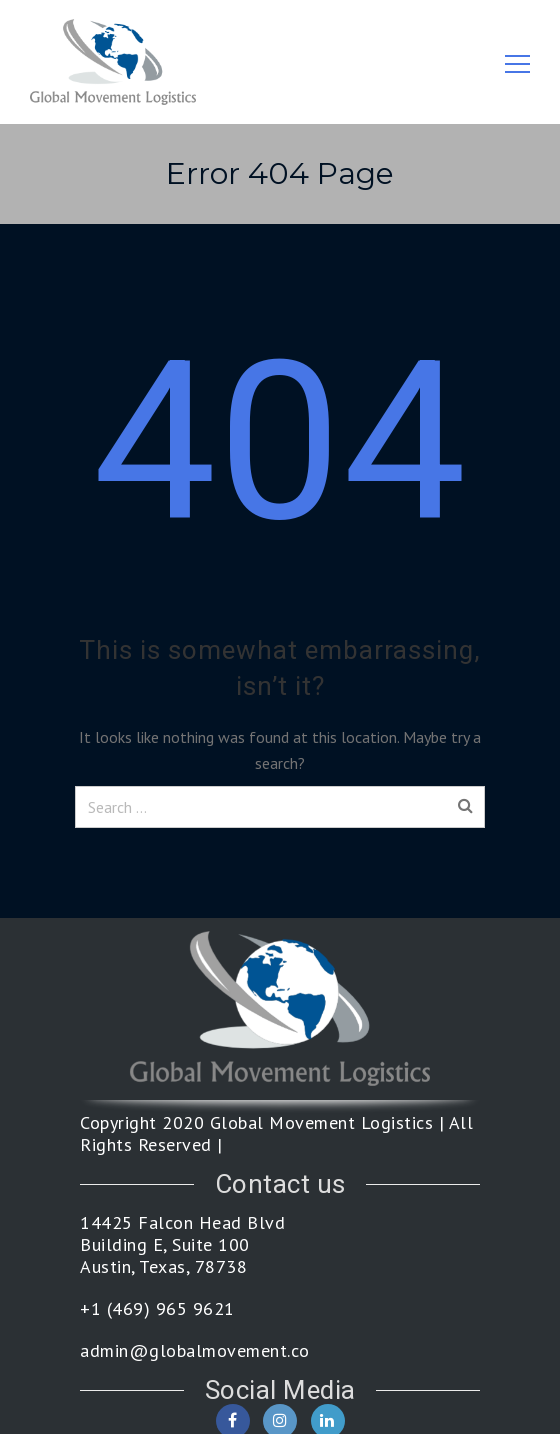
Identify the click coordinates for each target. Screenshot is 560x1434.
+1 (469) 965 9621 (157, 1309)
